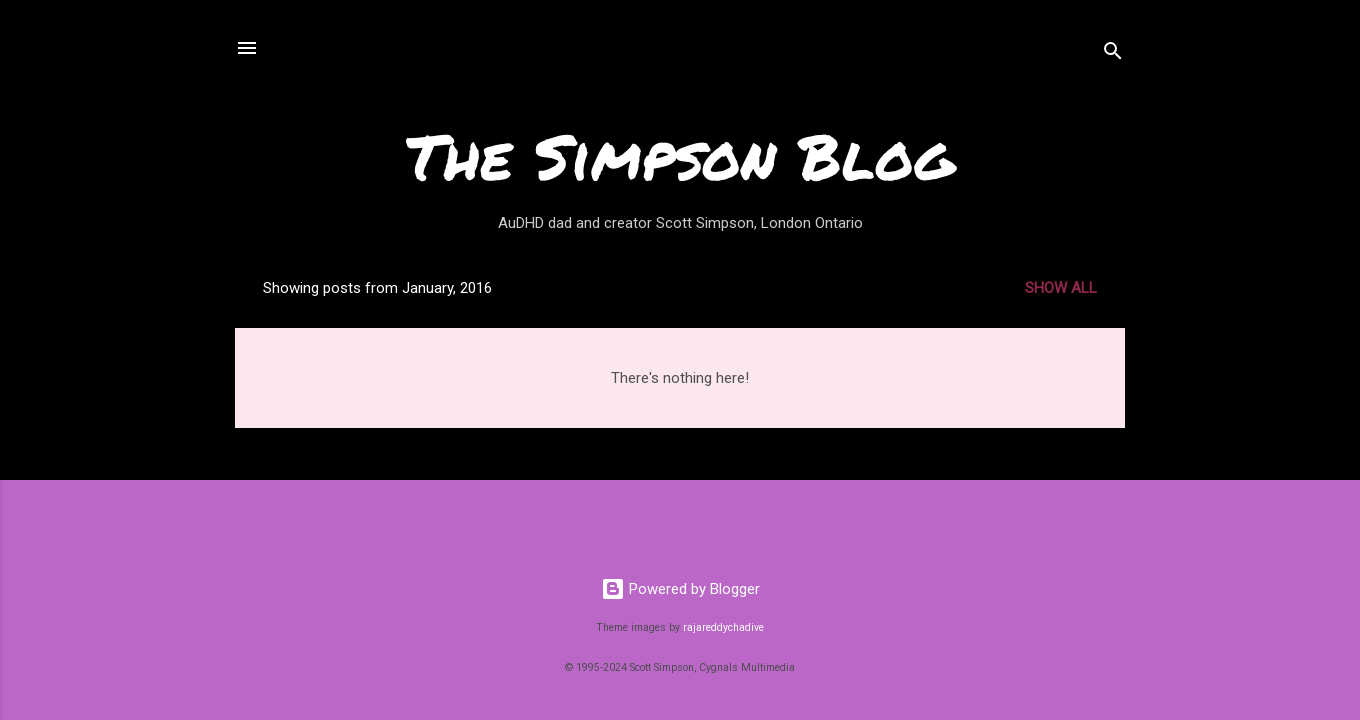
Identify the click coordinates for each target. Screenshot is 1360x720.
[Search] (1113, 54)
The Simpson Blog (680, 155)
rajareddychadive (723, 627)
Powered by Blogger (680, 589)
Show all (1061, 288)
